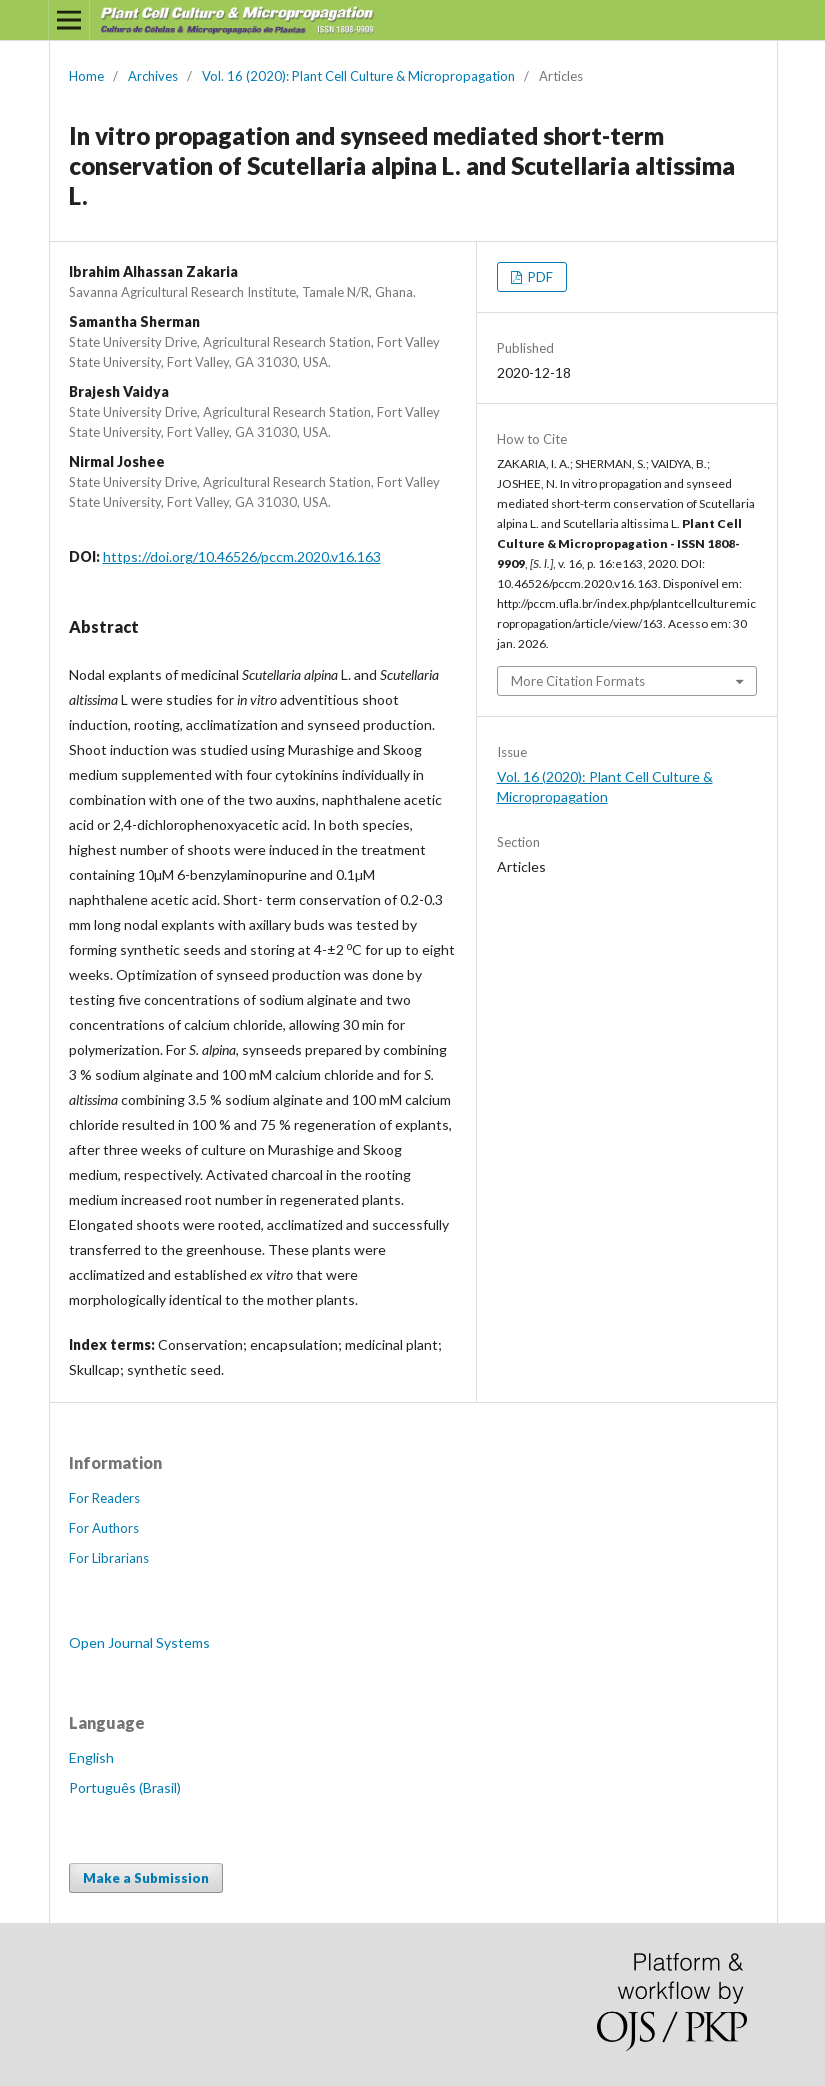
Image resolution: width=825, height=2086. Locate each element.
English (91, 1757)
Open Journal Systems (139, 1642)
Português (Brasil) (125, 1787)
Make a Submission (146, 1878)
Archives (153, 76)
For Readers (104, 1498)
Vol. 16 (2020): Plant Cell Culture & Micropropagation (358, 76)
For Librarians (109, 1558)
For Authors (104, 1528)
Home (86, 76)
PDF (539, 277)
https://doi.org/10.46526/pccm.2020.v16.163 (242, 556)
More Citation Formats (578, 681)
